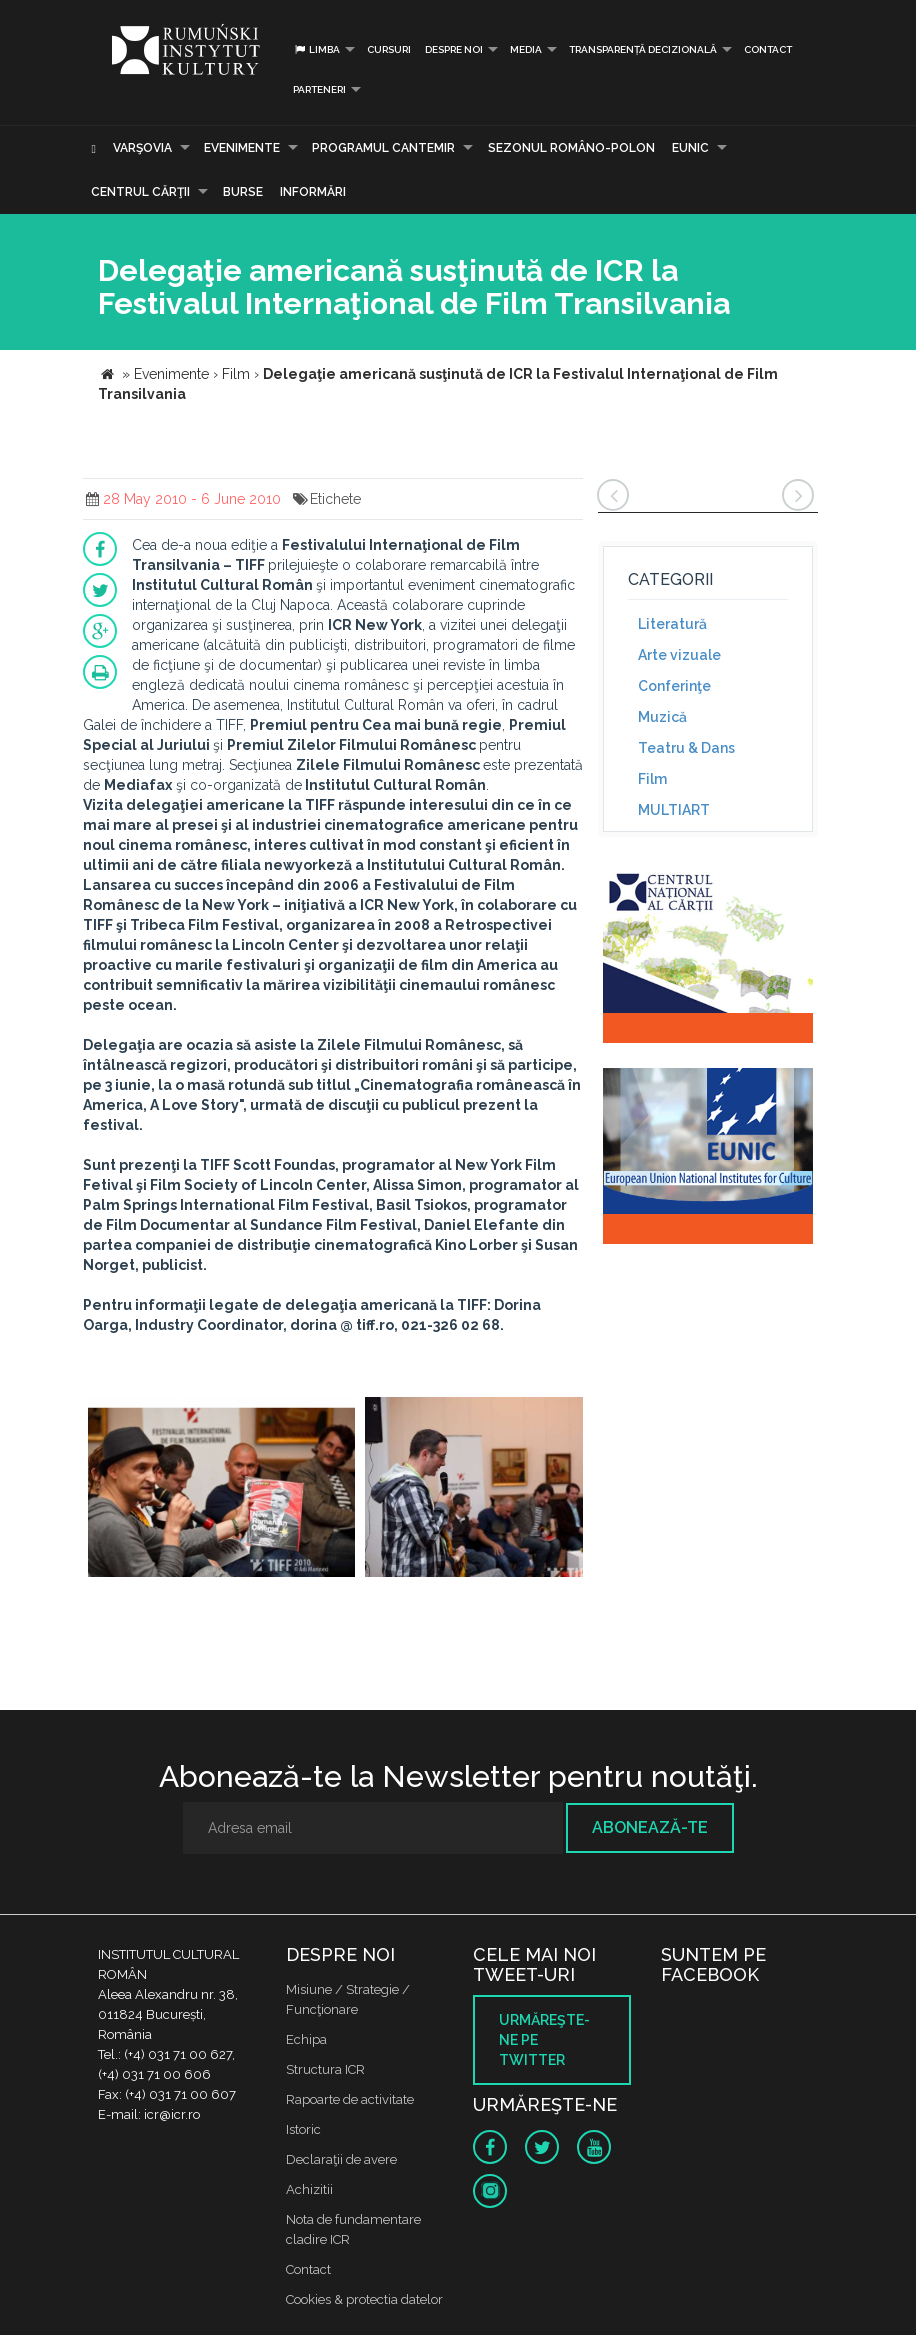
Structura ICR (325, 2069)
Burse (243, 192)
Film (652, 779)
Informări (313, 192)
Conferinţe (674, 686)
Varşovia (142, 148)
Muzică (662, 717)
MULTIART (674, 810)
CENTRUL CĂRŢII (140, 192)
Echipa (306, 2039)
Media (526, 49)
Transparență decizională (643, 49)
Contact (768, 49)
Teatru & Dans (686, 748)
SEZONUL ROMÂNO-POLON (571, 148)
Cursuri (389, 49)
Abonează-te (650, 1827)
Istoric (303, 2129)
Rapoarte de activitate (350, 2099)
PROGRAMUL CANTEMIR (383, 148)
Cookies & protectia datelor (364, 2299)
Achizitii (309, 2189)
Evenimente (242, 148)
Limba (316, 49)
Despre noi (454, 49)
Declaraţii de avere (341, 2159)
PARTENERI (319, 89)
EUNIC (690, 148)
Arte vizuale (679, 655)
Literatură (672, 624)
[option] (221, 1489)
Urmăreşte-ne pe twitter (544, 2040)
